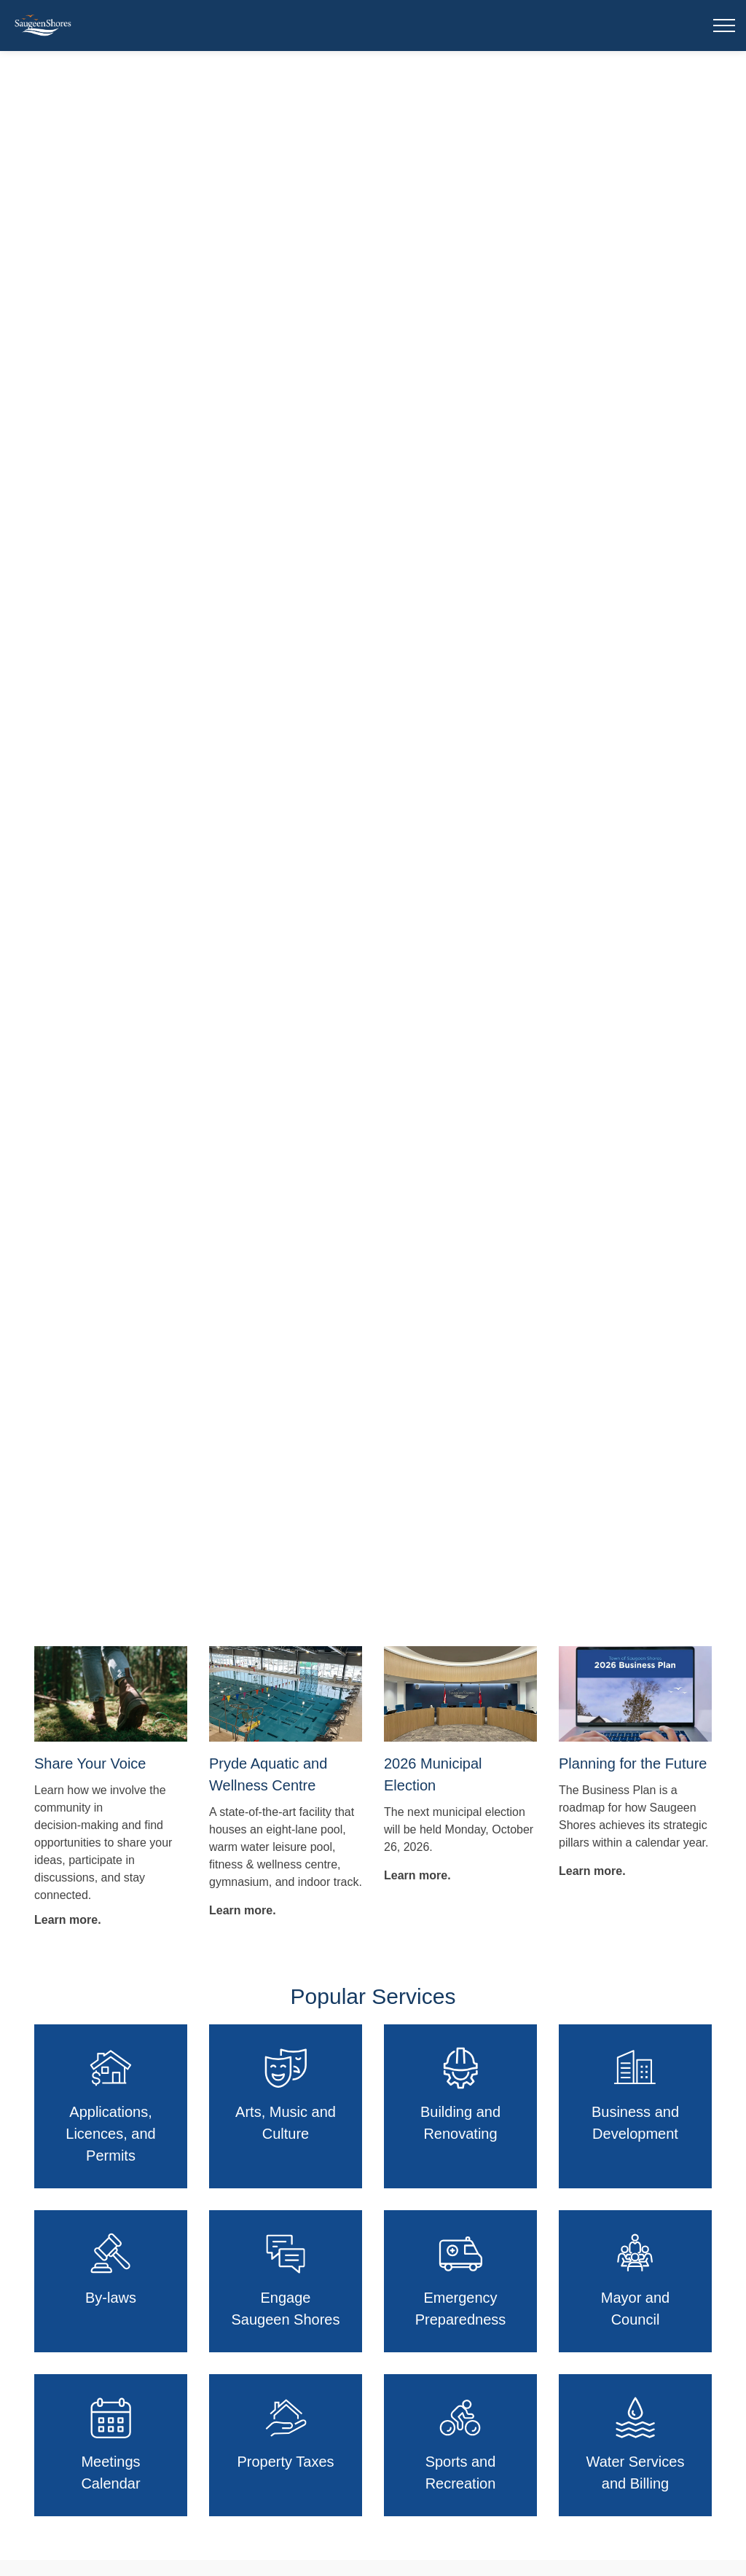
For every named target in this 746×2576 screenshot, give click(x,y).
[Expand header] (724, 25)
